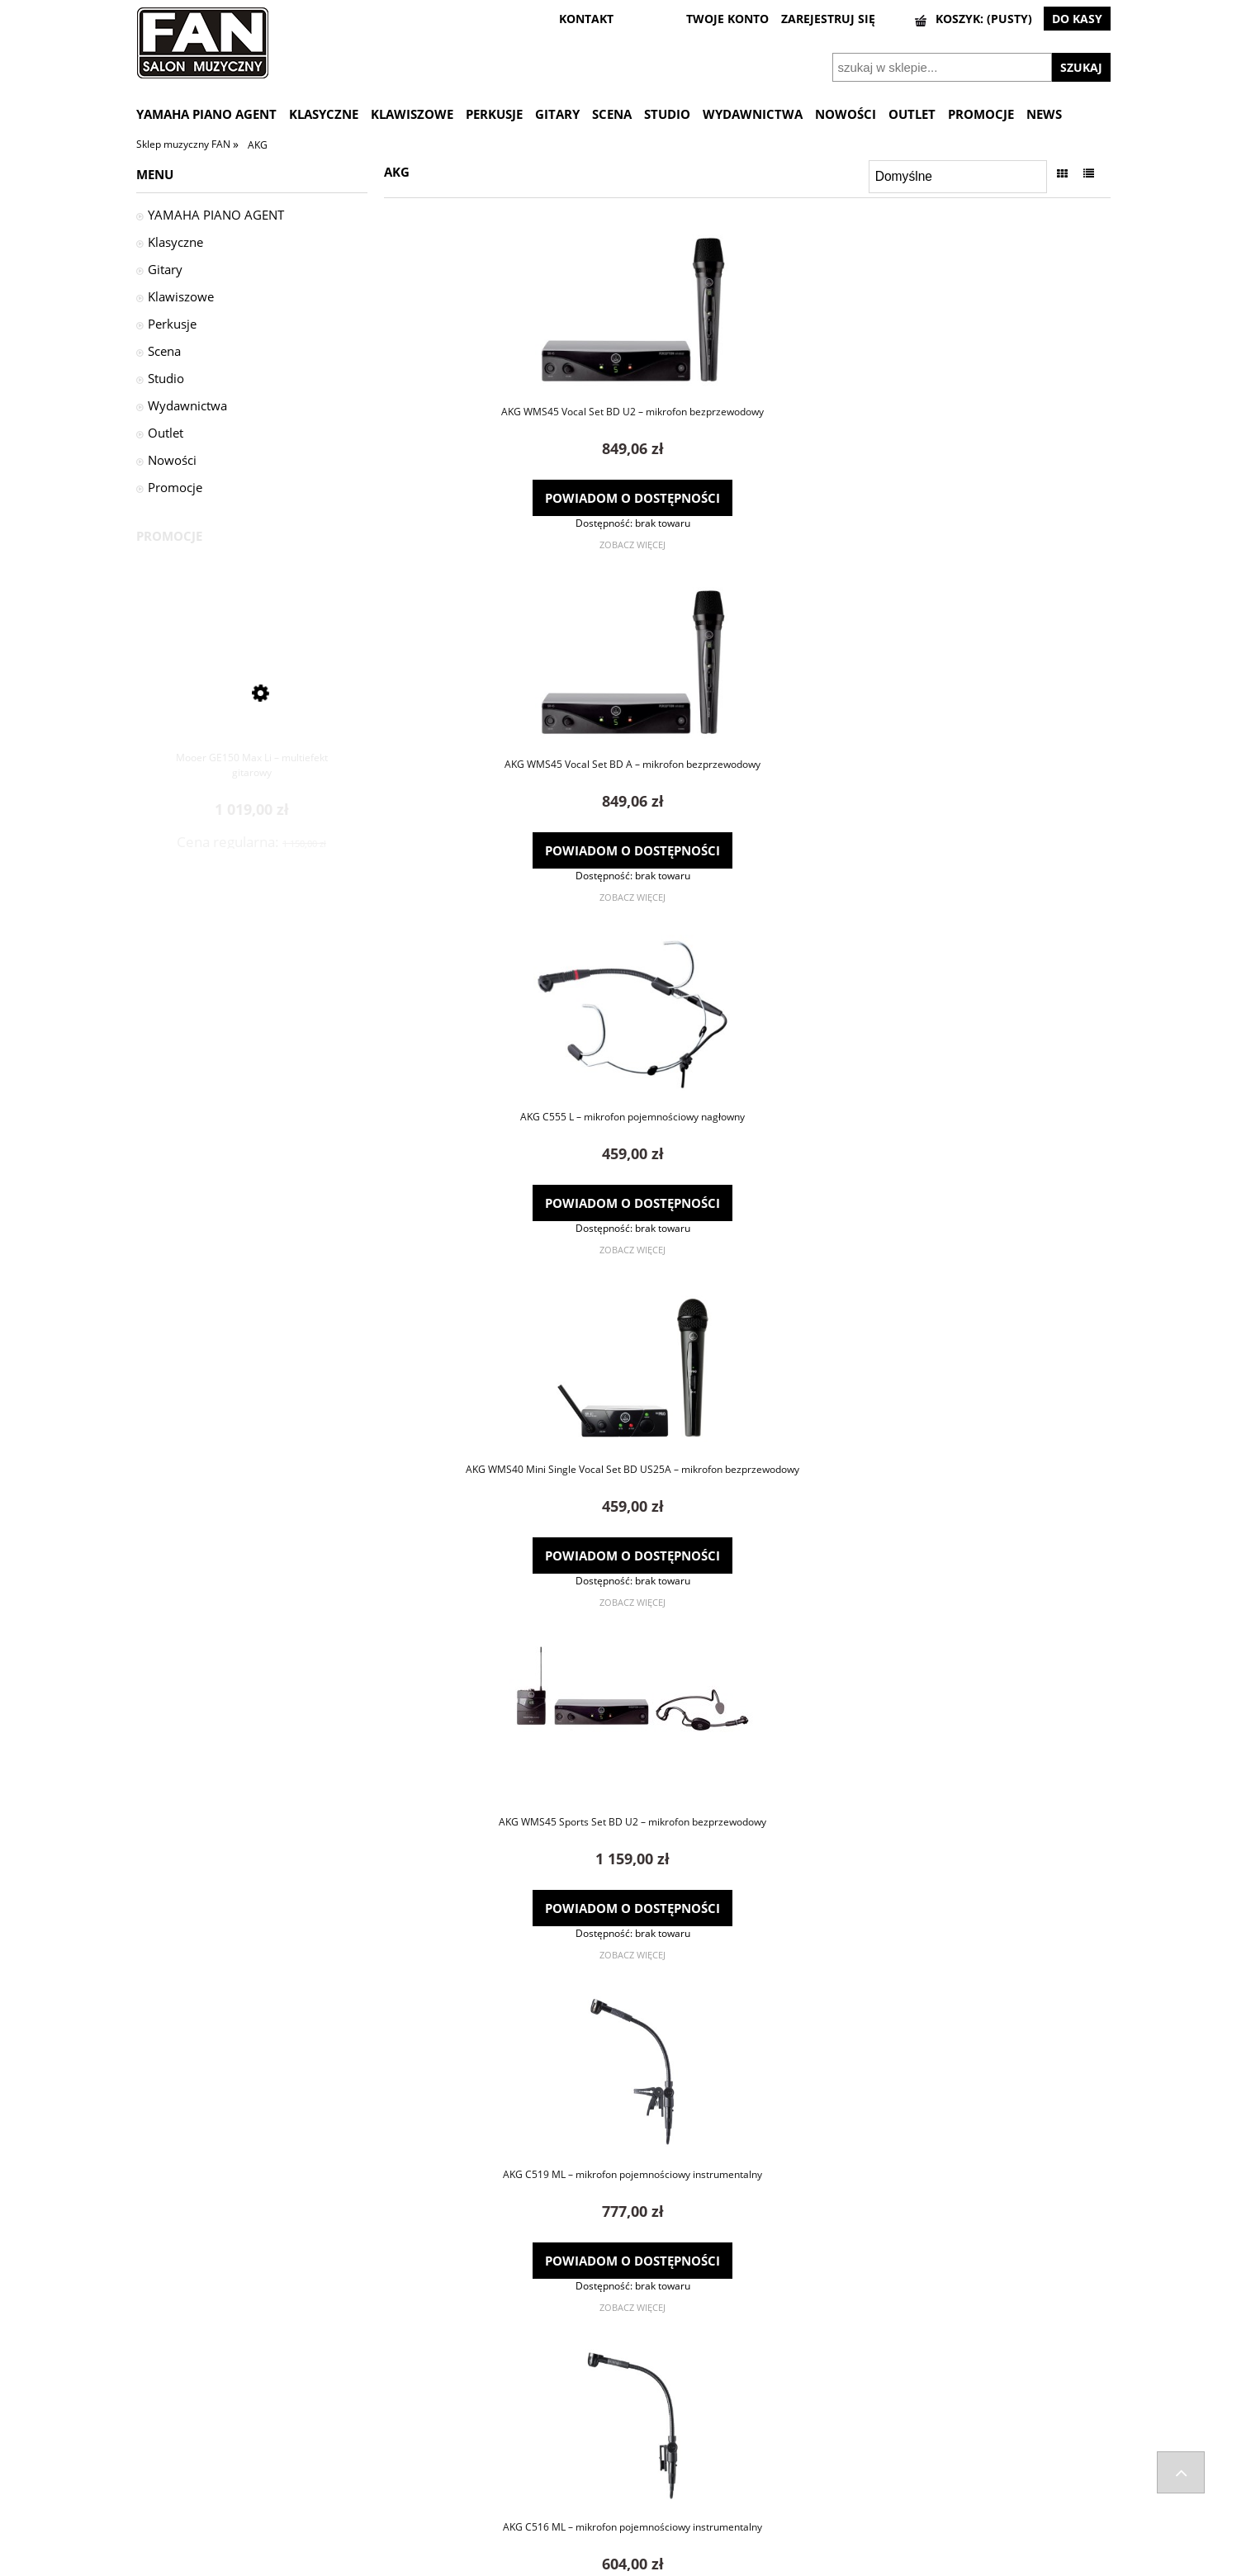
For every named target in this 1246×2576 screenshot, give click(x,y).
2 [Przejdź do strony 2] (738, 2343)
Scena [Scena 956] (164, 351)
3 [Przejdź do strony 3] (755, 2343)
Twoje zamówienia (668, 2438)
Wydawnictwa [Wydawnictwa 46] (187, 405)
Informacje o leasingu (919, 2502)
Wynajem (890, 2523)
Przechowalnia (658, 2481)
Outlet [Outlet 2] (165, 432)
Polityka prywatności (918, 2481)
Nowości (172, 460)
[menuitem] (212, 114)
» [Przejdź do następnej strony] (788, 2343)
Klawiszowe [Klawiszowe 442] (181, 296)
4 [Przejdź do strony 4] (772, 2343)
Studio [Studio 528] (166, 378)
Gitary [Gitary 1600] (165, 269)
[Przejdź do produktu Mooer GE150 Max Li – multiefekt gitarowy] (252, 686)
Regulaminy (896, 2459)
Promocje (175, 487)
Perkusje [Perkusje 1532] (172, 323)
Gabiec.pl (664, 2568)
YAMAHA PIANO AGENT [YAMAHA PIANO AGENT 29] (216, 214)
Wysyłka (156, 2438)
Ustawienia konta (665, 2459)
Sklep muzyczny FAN (184, 144)
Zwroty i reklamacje (183, 2459)
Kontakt (399, 2459)
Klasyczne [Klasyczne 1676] (175, 242)
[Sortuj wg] (957, 176)
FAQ (390, 2438)
